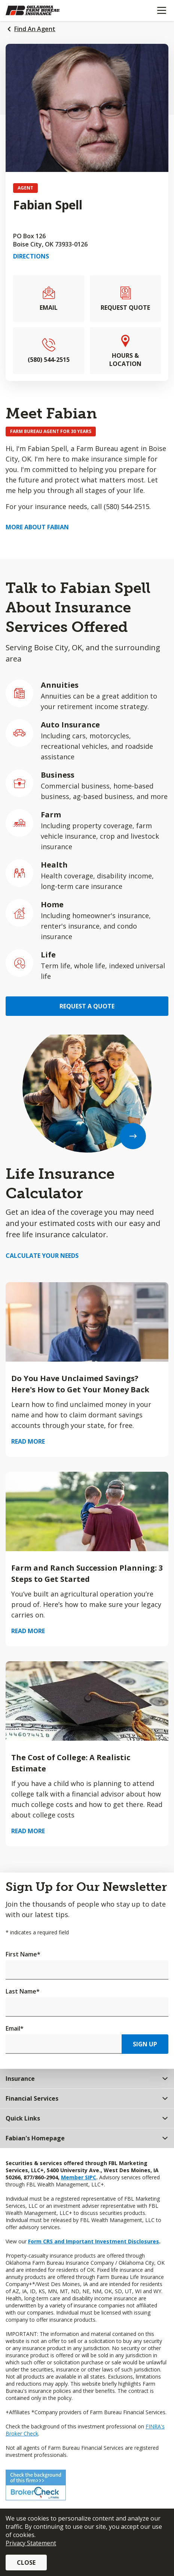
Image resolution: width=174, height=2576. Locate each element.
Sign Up (145, 2044)
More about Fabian (37, 527)
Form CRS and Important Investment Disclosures (93, 2241)
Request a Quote (87, 1006)
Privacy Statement (31, 2543)
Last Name (23, 1991)
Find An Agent (34, 29)
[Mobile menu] (161, 10)
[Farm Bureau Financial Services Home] (44, 10)
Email (15, 2028)
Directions (31, 256)
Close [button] (26, 2562)
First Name (23, 1954)
